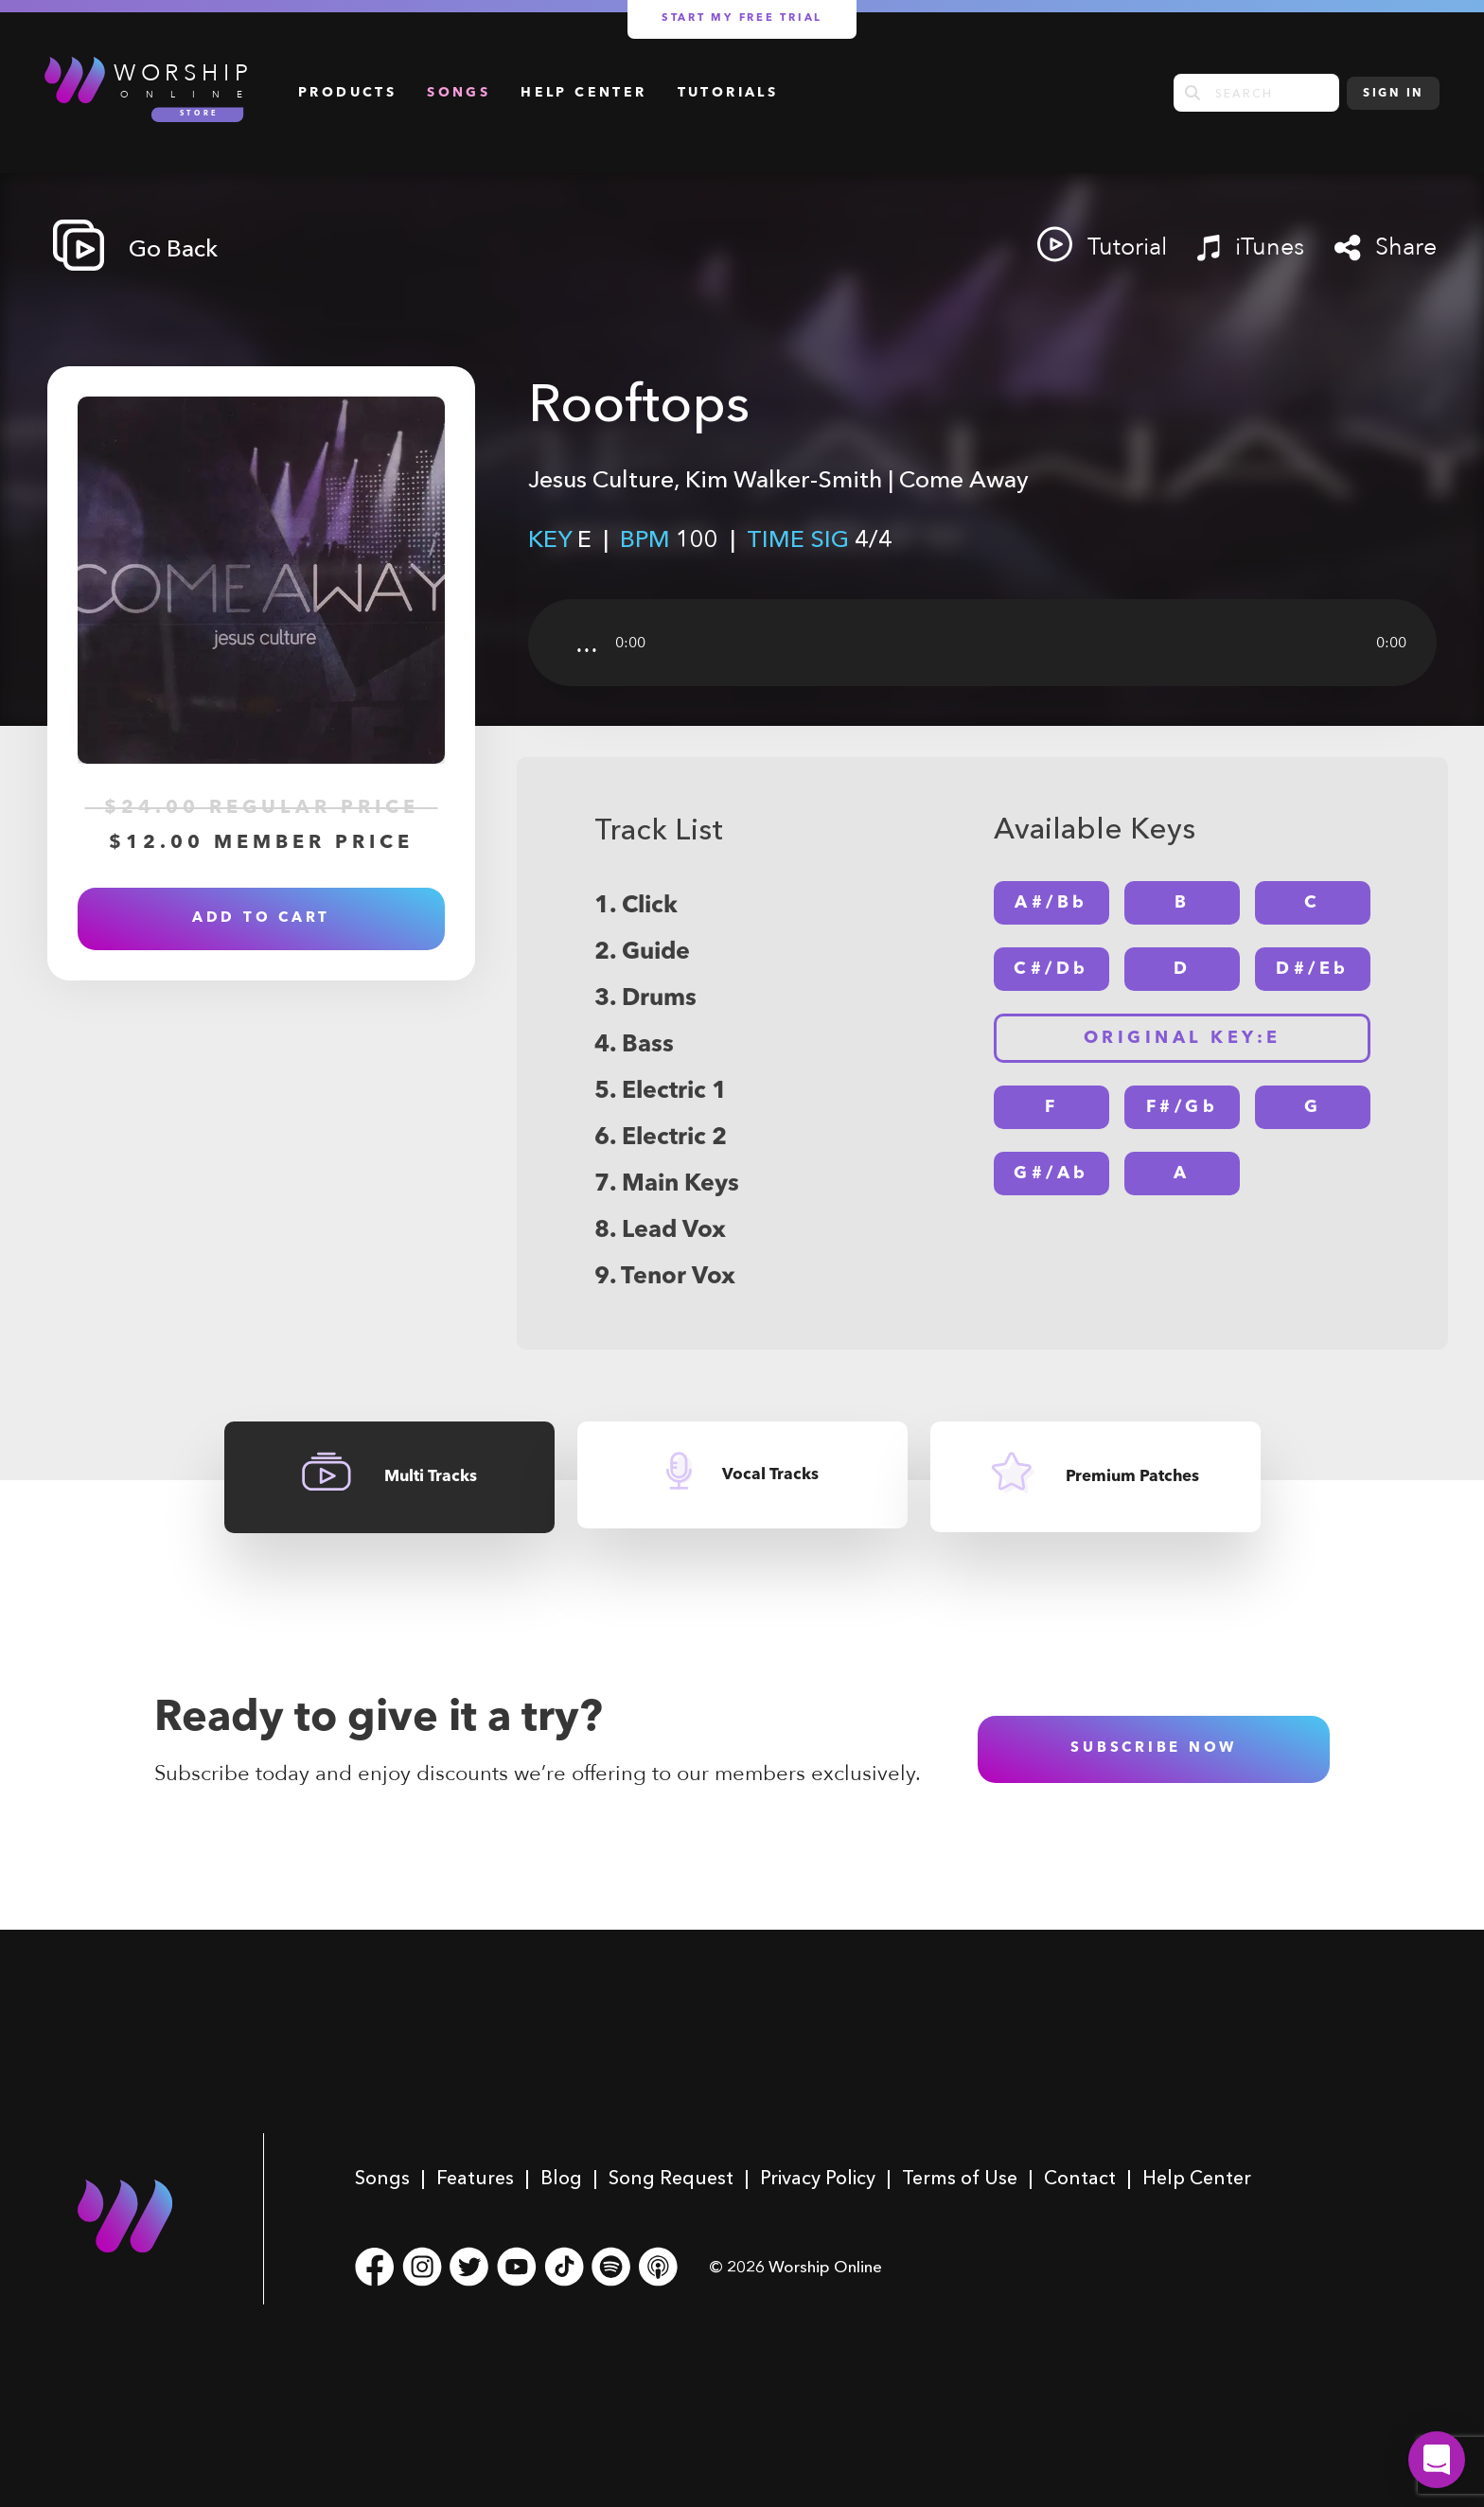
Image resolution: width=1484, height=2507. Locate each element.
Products (347, 92)
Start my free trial (742, 18)
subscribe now (1153, 1748)
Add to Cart (261, 918)
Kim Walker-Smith (783, 479)
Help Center (583, 92)
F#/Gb (1182, 1107)
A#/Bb (1051, 902)
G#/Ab (1051, 1173)
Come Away (964, 479)
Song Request (671, 2177)
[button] (1436, 2459)
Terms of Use (959, 2177)
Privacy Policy (817, 2177)
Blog (561, 2177)
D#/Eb (1313, 969)
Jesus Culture (601, 479)
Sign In (1393, 93)
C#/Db (1051, 969)
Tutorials (728, 92)
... (586, 643)
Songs (458, 92)
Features (475, 2177)
